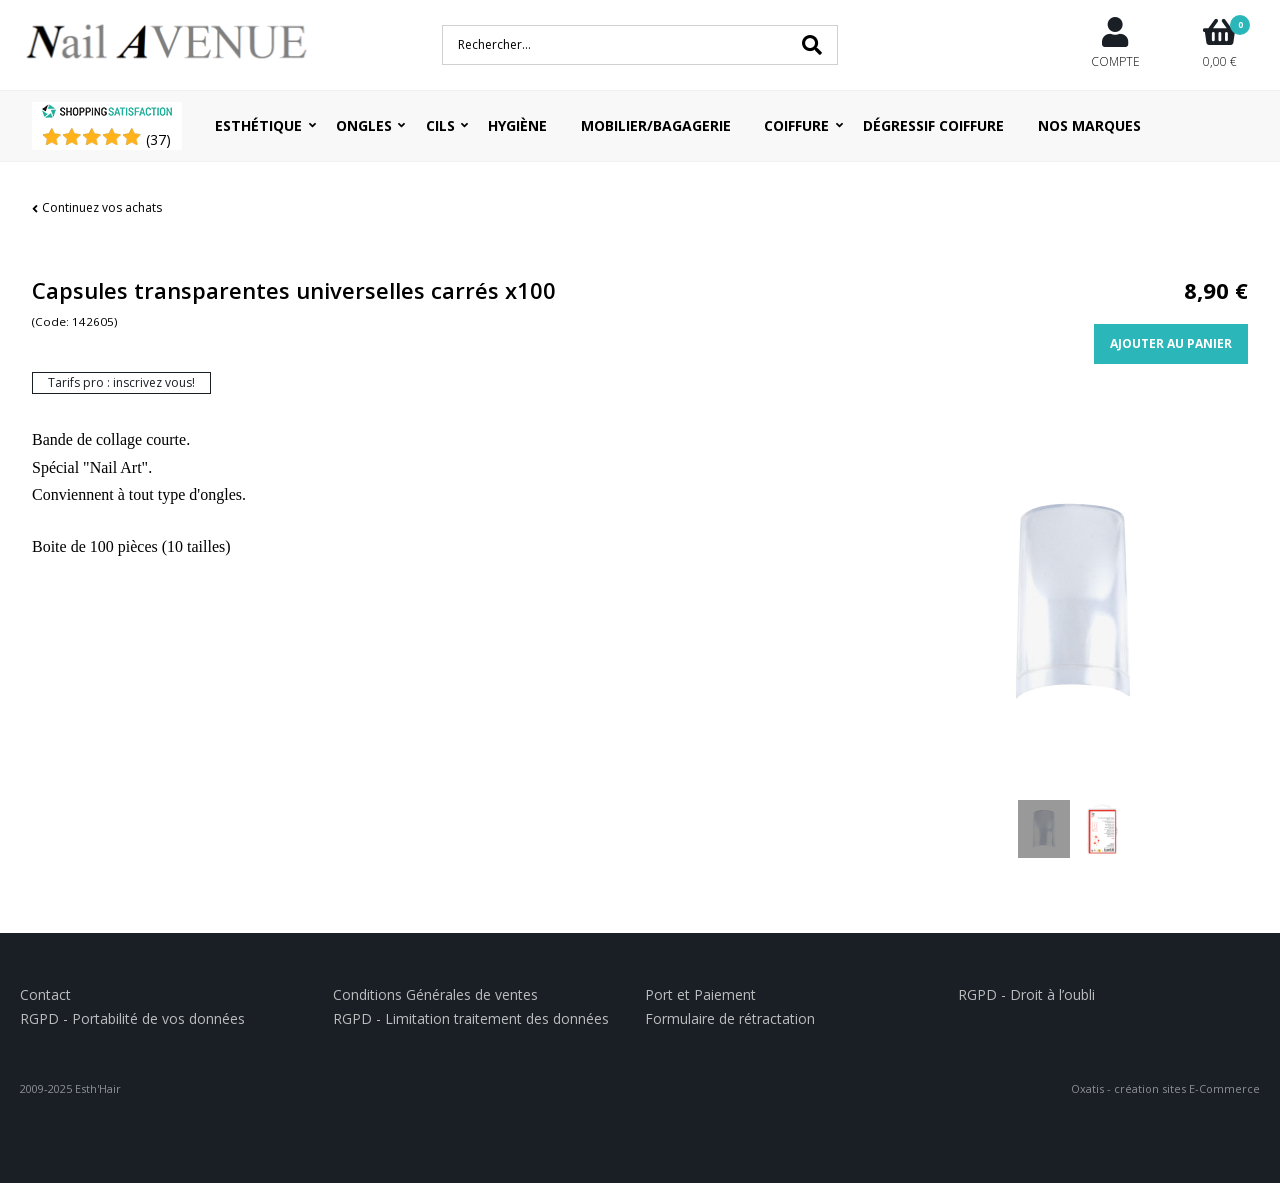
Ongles (364, 125)
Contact (45, 994)
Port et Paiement (700, 994)
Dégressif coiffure (933, 125)
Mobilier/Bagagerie (656, 125)
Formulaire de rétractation (730, 1018)
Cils (440, 125)
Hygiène (517, 125)
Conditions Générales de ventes (435, 994)
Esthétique (258, 125)
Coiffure (796, 125)
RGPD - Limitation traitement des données (471, 1018)
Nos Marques (1089, 125)
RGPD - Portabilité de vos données (132, 1018)
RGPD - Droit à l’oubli (1026, 994)
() (158, 139)
